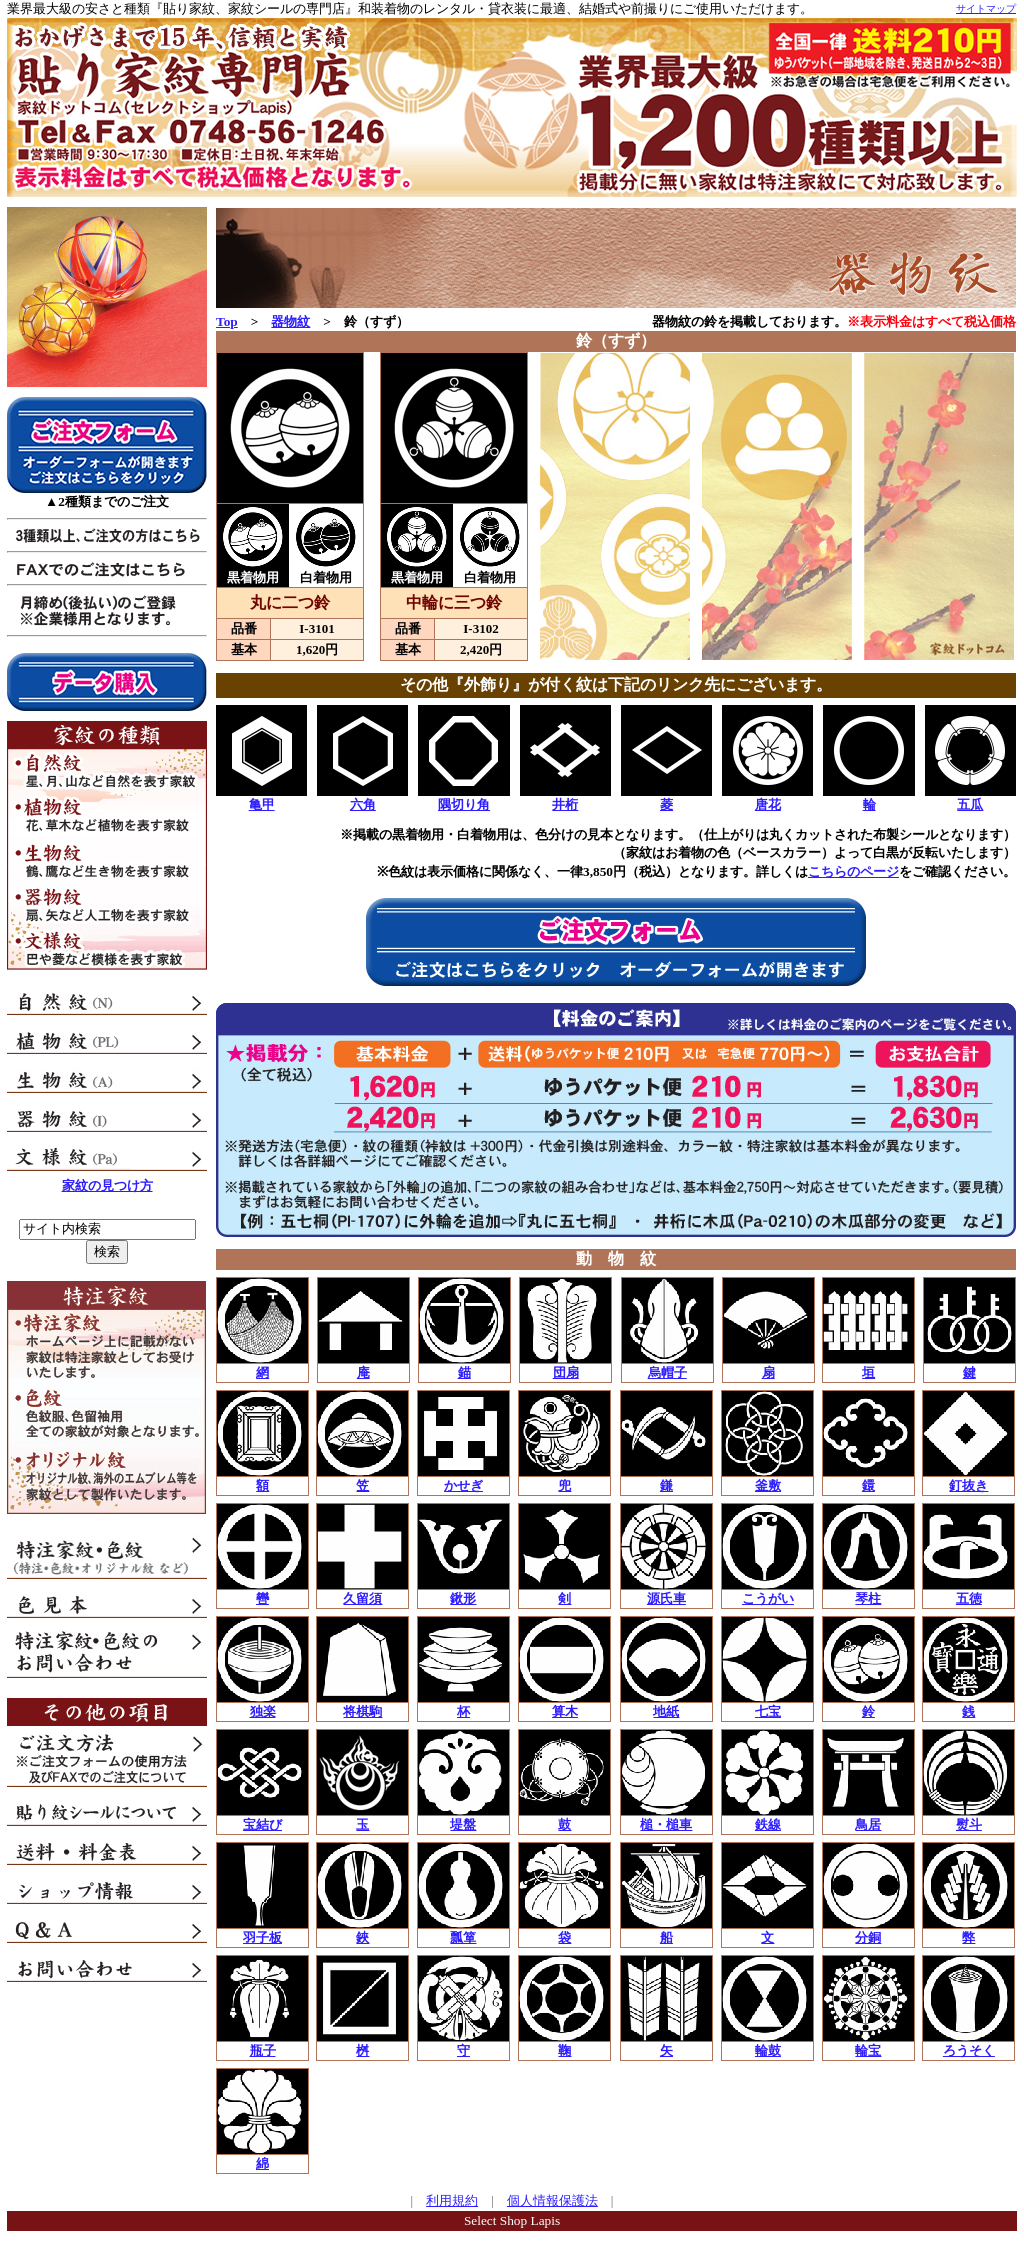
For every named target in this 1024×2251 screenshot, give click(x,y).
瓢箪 (463, 1937)
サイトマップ (986, 8)
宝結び (262, 1824)
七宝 (768, 1711)
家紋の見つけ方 (107, 1185)
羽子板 (262, 1937)
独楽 (263, 1711)
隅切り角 (464, 804)
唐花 (768, 804)
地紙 (666, 1711)
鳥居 (868, 1824)
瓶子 (263, 2050)
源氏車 (666, 1598)
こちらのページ (853, 871)
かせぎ (463, 1485)
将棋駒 (362, 1711)
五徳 (969, 1598)
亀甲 (262, 804)
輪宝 (868, 2050)
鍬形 (463, 1598)
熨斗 (969, 1824)
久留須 (362, 1598)
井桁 (565, 804)
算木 (565, 1711)
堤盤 (463, 1824)
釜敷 (768, 1485)
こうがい (768, 1598)
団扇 (566, 1372)
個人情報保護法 (552, 2200)
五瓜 (970, 804)
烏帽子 (667, 1372)
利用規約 (452, 2200)
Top (227, 321)
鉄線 (768, 1824)
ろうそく (969, 2050)
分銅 (868, 1937)
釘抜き (968, 1485)
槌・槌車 (666, 1824)
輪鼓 (768, 2050)
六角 (363, 804)
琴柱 (868, 1598)
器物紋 (290, 321)
